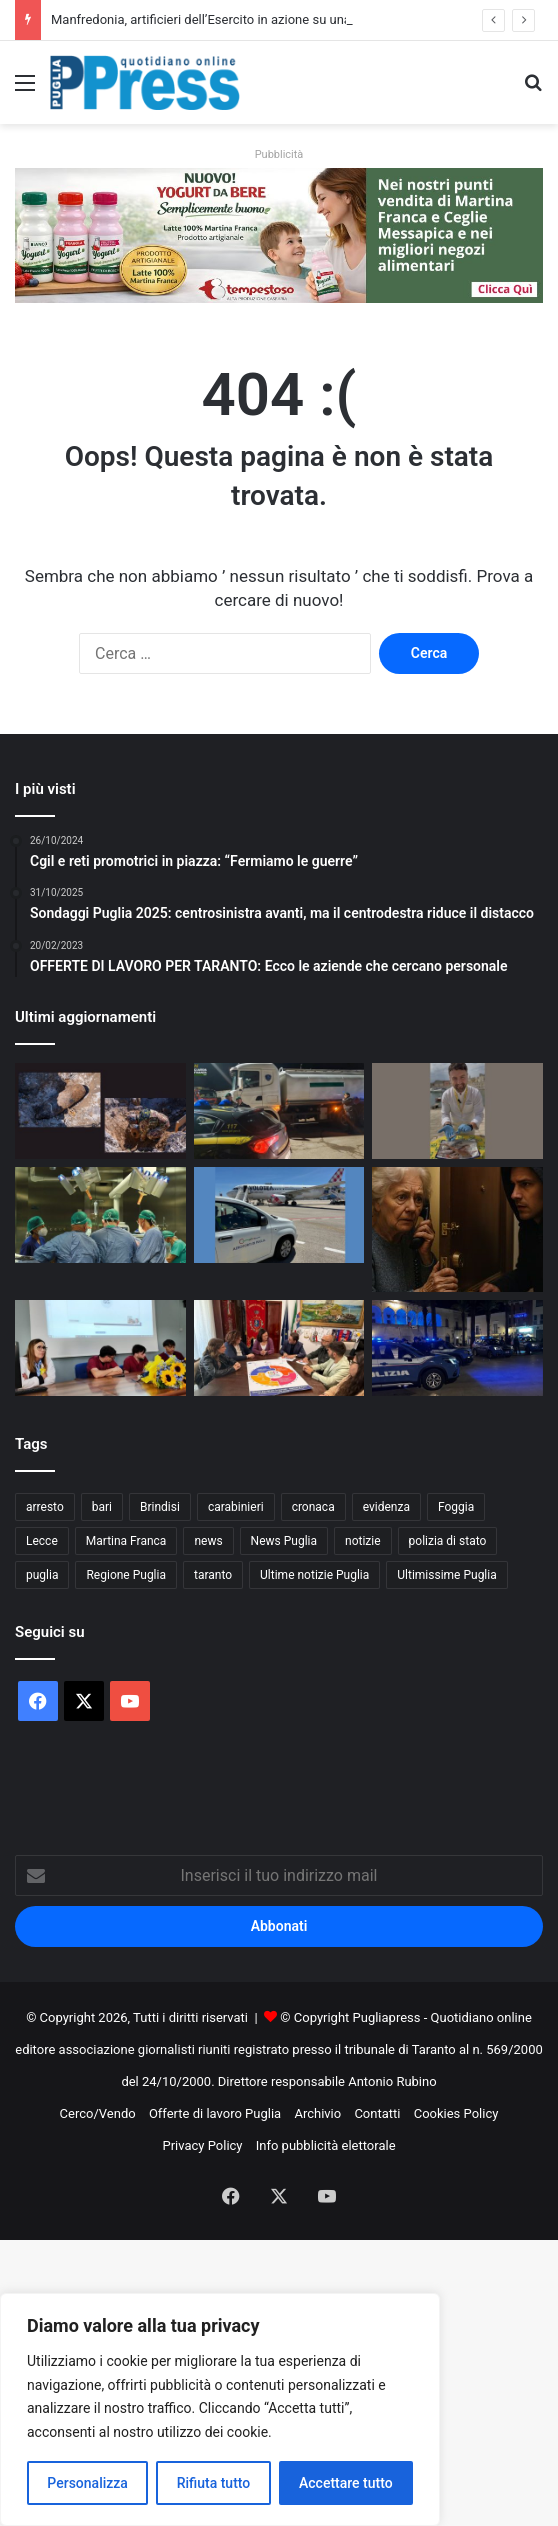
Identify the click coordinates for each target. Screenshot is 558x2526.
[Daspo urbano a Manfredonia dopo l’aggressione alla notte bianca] (457, 1348)
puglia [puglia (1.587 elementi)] (42, 1575)
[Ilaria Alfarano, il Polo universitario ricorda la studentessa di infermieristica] (100, 1348)
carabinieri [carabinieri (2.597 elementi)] (236, 1507)
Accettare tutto (346, 2483)
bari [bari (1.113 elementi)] (102, 1507)
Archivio (317, 2113)
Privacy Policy (202, 2145)
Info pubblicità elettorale (326, 2145)
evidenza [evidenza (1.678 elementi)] (386, 1507)
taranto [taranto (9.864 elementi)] (213, 1575)
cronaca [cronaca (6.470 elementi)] (313, 1507)
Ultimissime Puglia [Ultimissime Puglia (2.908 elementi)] (446, 1575)
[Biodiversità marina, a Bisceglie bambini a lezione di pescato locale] (457, 1111)
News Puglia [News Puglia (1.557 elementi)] (284, 1541)
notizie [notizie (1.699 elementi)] (363, 1541)
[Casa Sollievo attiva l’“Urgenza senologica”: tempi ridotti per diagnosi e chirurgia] (100, 1215)
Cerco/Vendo (98, 2113)
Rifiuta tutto (214, 2483)
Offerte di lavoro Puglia (215, 2113)
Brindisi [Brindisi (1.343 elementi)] (160, 1507)
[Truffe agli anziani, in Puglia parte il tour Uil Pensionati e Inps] (457, 1229)
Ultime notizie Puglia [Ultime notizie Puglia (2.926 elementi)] (314, 1575)
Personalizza (87, 2483)
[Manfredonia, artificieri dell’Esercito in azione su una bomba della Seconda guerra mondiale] (100, 1111)
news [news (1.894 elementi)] (208, 1541)
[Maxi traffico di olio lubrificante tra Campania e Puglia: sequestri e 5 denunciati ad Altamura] (279, 1111)
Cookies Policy (456, 2113)
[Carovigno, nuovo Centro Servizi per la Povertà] (279, 1348)
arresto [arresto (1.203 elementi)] (45, 1507)
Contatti (377, 2113)
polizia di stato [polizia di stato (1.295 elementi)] (448, 1541)
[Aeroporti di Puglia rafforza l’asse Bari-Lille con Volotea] (279, 1215)
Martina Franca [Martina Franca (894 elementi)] (126, 1541)
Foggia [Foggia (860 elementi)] (456, 1507)
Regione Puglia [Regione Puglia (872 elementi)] (126, 1575)
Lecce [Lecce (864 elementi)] (42, 1541)
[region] (220, 2409)
